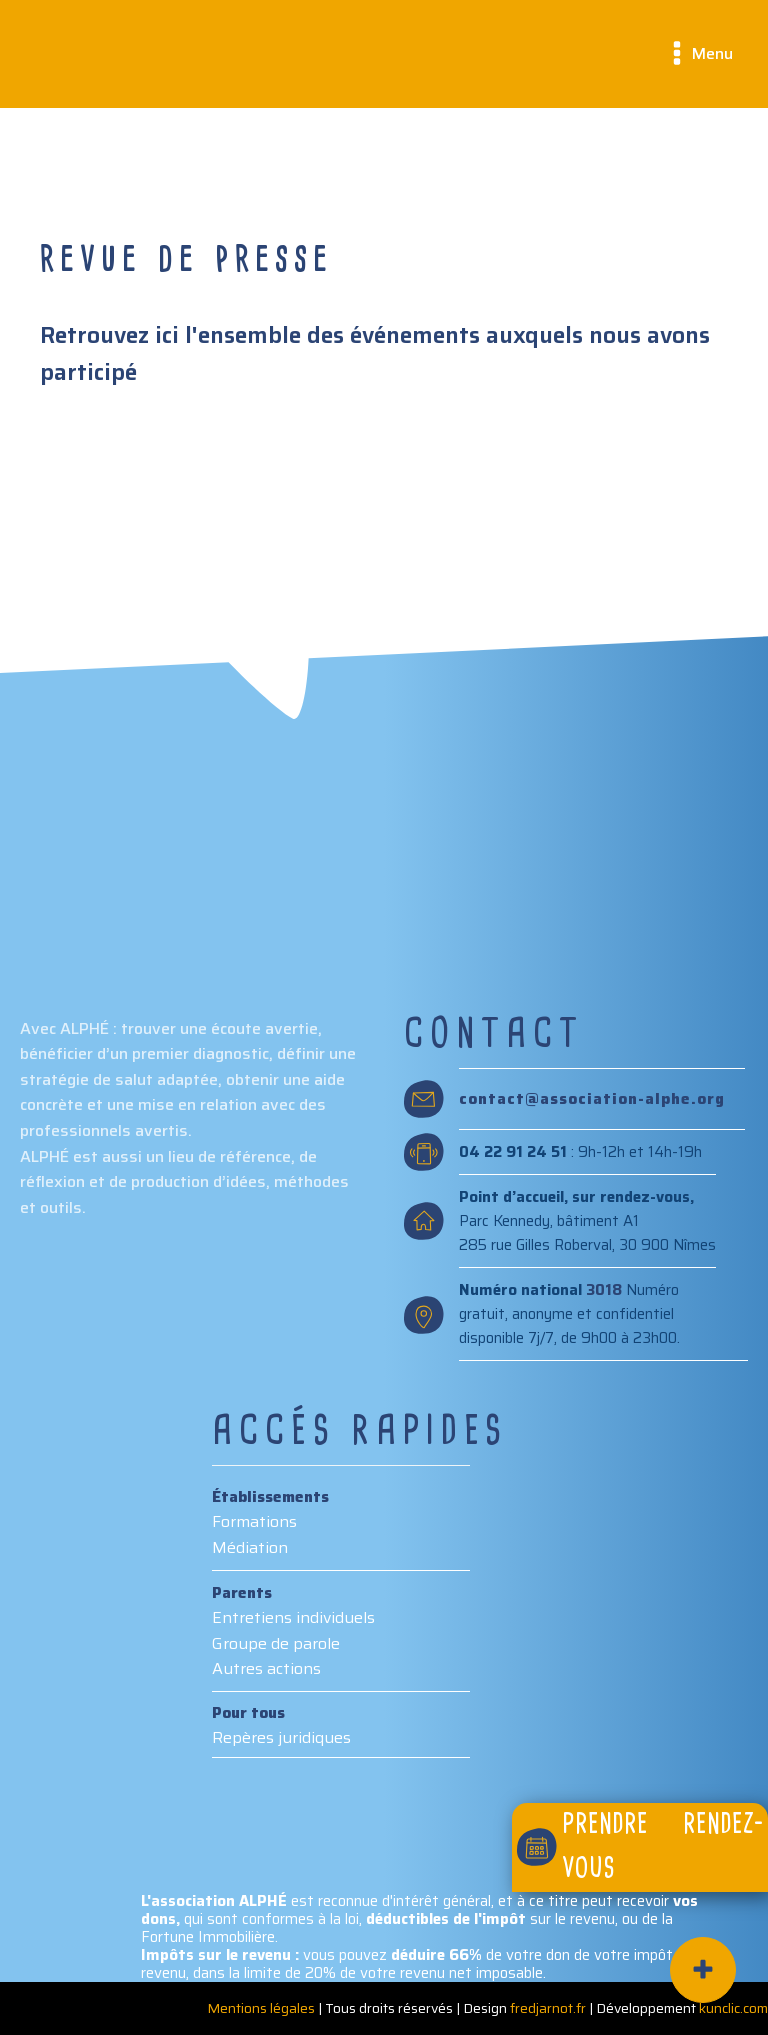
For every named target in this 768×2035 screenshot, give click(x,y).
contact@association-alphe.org (592, 1099)
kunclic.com (733, 2008)
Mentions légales (261, 2008)
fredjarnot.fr (548, 2008)
